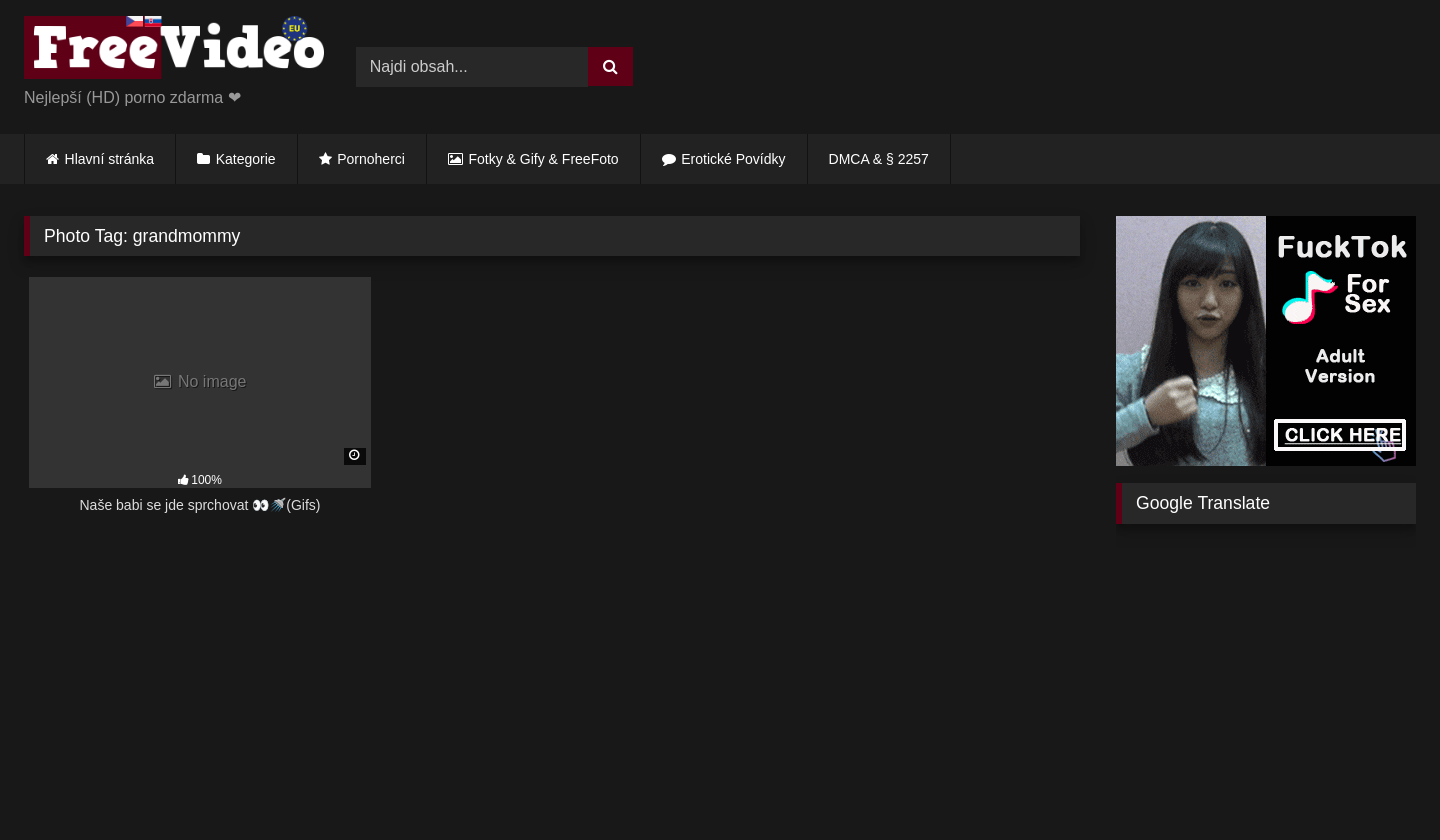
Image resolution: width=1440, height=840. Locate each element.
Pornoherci (371, 159)
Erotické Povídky (733, 159)
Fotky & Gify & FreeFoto (544, 159)
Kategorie (246, 159)
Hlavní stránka (109, 159)
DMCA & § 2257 (879, 159)
